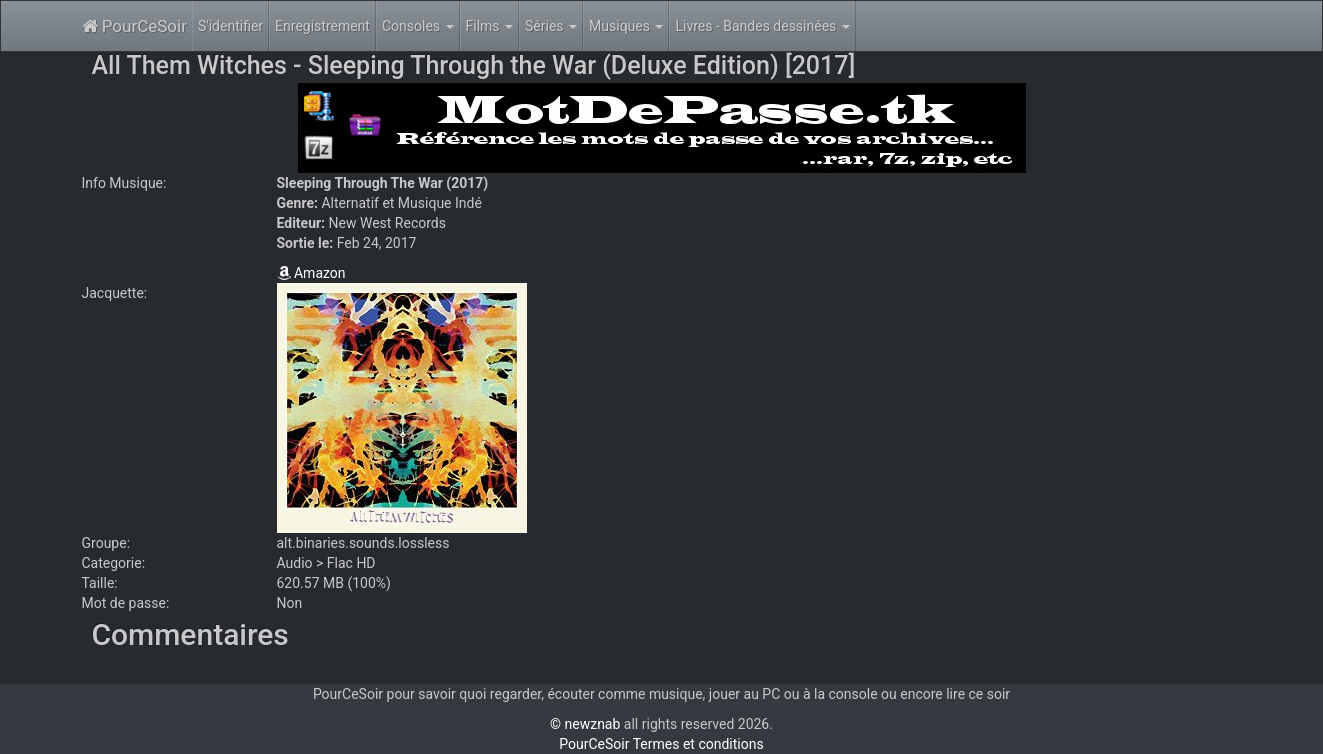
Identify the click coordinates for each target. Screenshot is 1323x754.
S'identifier (230, 26)
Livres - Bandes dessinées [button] (762, 26)
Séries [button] (551, 26)
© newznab (585, 724)
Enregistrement (322, 26)
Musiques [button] (626, 26)
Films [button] (490, 26)
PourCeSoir (134, 26)
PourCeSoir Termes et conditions (661, 744)
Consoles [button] (418, 26)
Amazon (311, 273)
